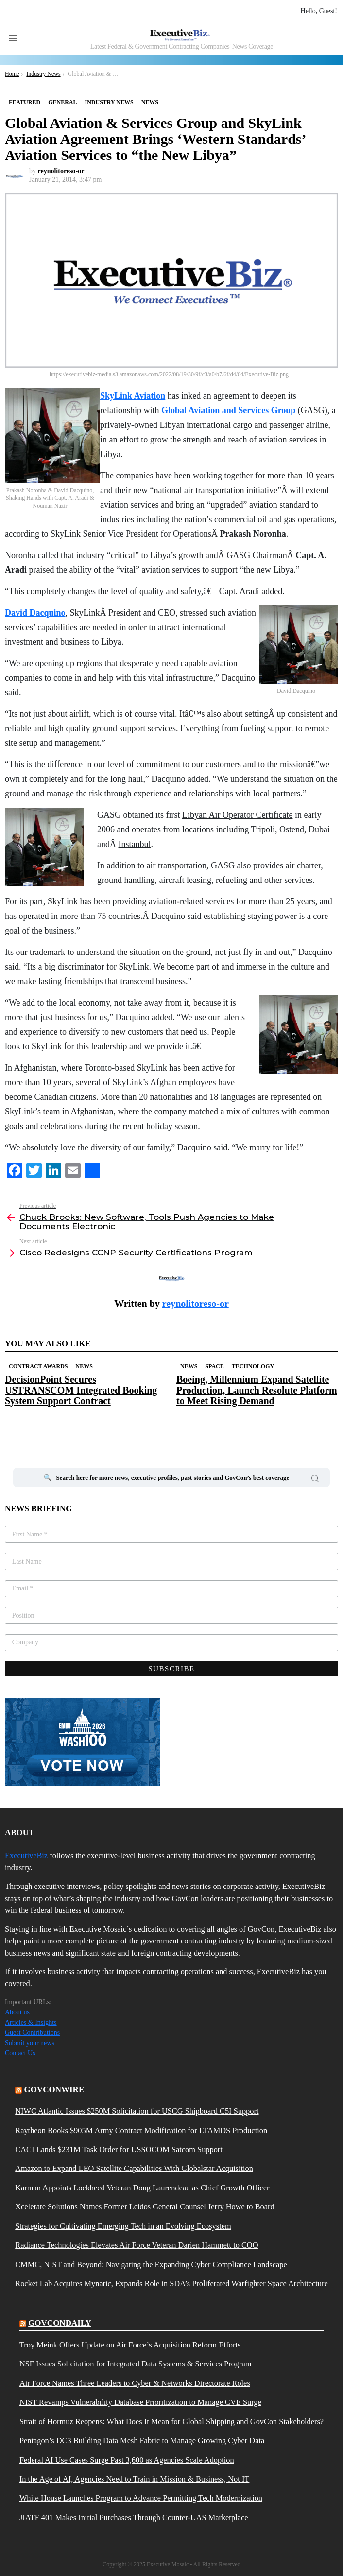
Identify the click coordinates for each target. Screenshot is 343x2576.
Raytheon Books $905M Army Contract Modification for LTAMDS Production (141, 2130)
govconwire (54, 2089)
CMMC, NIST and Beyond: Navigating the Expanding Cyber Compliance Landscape (151, 2264)
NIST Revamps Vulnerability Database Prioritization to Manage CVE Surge (140, 2402)
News (83, 1366)
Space (214, 1366)
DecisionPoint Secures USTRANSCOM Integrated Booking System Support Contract (81, 1390)
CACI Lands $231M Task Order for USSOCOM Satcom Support (119, 2149)
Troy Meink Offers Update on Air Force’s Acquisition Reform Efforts (129, 2345)
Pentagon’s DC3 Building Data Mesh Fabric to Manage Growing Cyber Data (141, 2440)
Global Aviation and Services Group (228, 410)
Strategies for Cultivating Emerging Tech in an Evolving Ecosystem (123, 2226)
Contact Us (20, 2053)
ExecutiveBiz (26, 1855)
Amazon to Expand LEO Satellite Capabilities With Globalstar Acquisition (134, 2168)
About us (17, 2012)
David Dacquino (35, 613)
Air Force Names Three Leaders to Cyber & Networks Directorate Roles (134, 2383)
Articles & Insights (31, 2022)
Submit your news (29, 2043)
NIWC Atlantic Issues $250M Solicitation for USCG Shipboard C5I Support (136, 2111)
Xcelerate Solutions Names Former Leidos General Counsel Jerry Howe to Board (144, 2207)
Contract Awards (38, 1366)
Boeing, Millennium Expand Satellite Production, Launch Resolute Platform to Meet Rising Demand (256, 1390)
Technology (253, 1366)
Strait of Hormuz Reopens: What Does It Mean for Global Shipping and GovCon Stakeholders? (171, 2421)
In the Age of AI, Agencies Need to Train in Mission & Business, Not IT (134, 2479)
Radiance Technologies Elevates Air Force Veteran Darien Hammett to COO (136, 2245)
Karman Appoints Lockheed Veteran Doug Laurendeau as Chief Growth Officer (142, 2188)
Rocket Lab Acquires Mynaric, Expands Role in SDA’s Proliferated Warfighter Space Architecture (171, 2283)
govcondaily (59, 2323)
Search (315, 1480)
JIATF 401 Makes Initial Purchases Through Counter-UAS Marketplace (133, 2517)
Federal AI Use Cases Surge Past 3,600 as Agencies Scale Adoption (126, 2460)
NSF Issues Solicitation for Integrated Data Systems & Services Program (135, 2364)
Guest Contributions (32, 2032)
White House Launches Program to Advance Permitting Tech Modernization (140, 2498)
